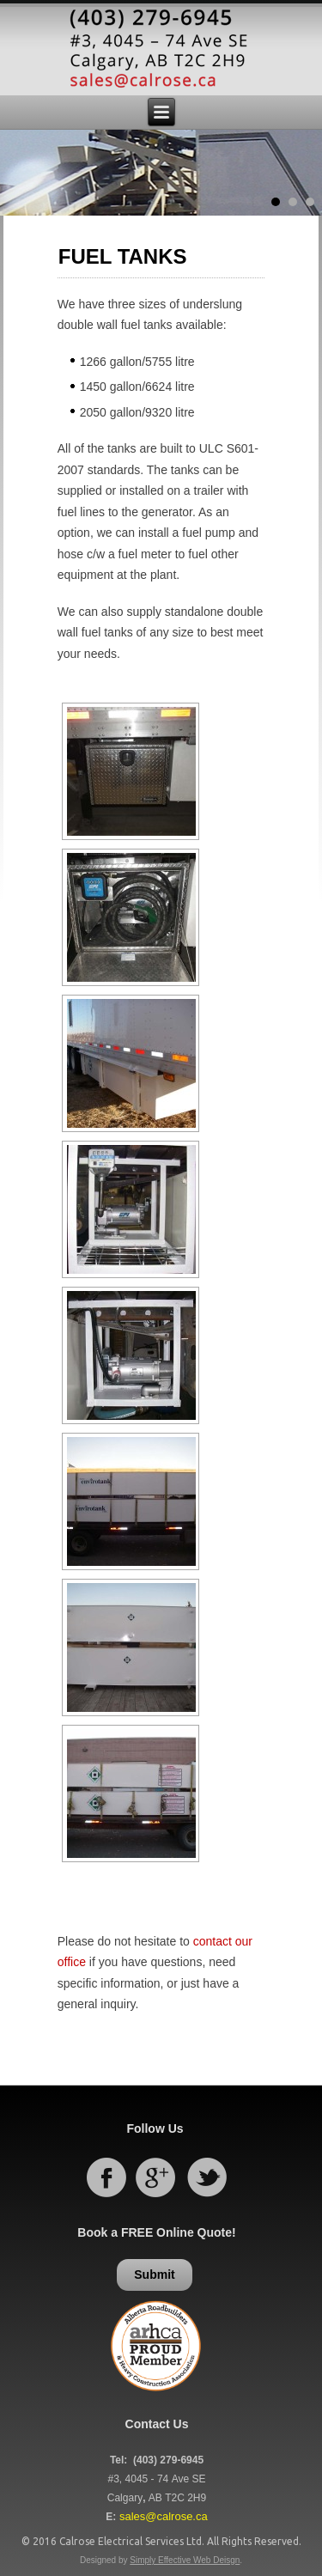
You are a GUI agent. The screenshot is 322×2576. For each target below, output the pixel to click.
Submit (154, 2274)
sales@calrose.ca (163, 2516)
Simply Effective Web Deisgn (185, 2560)
